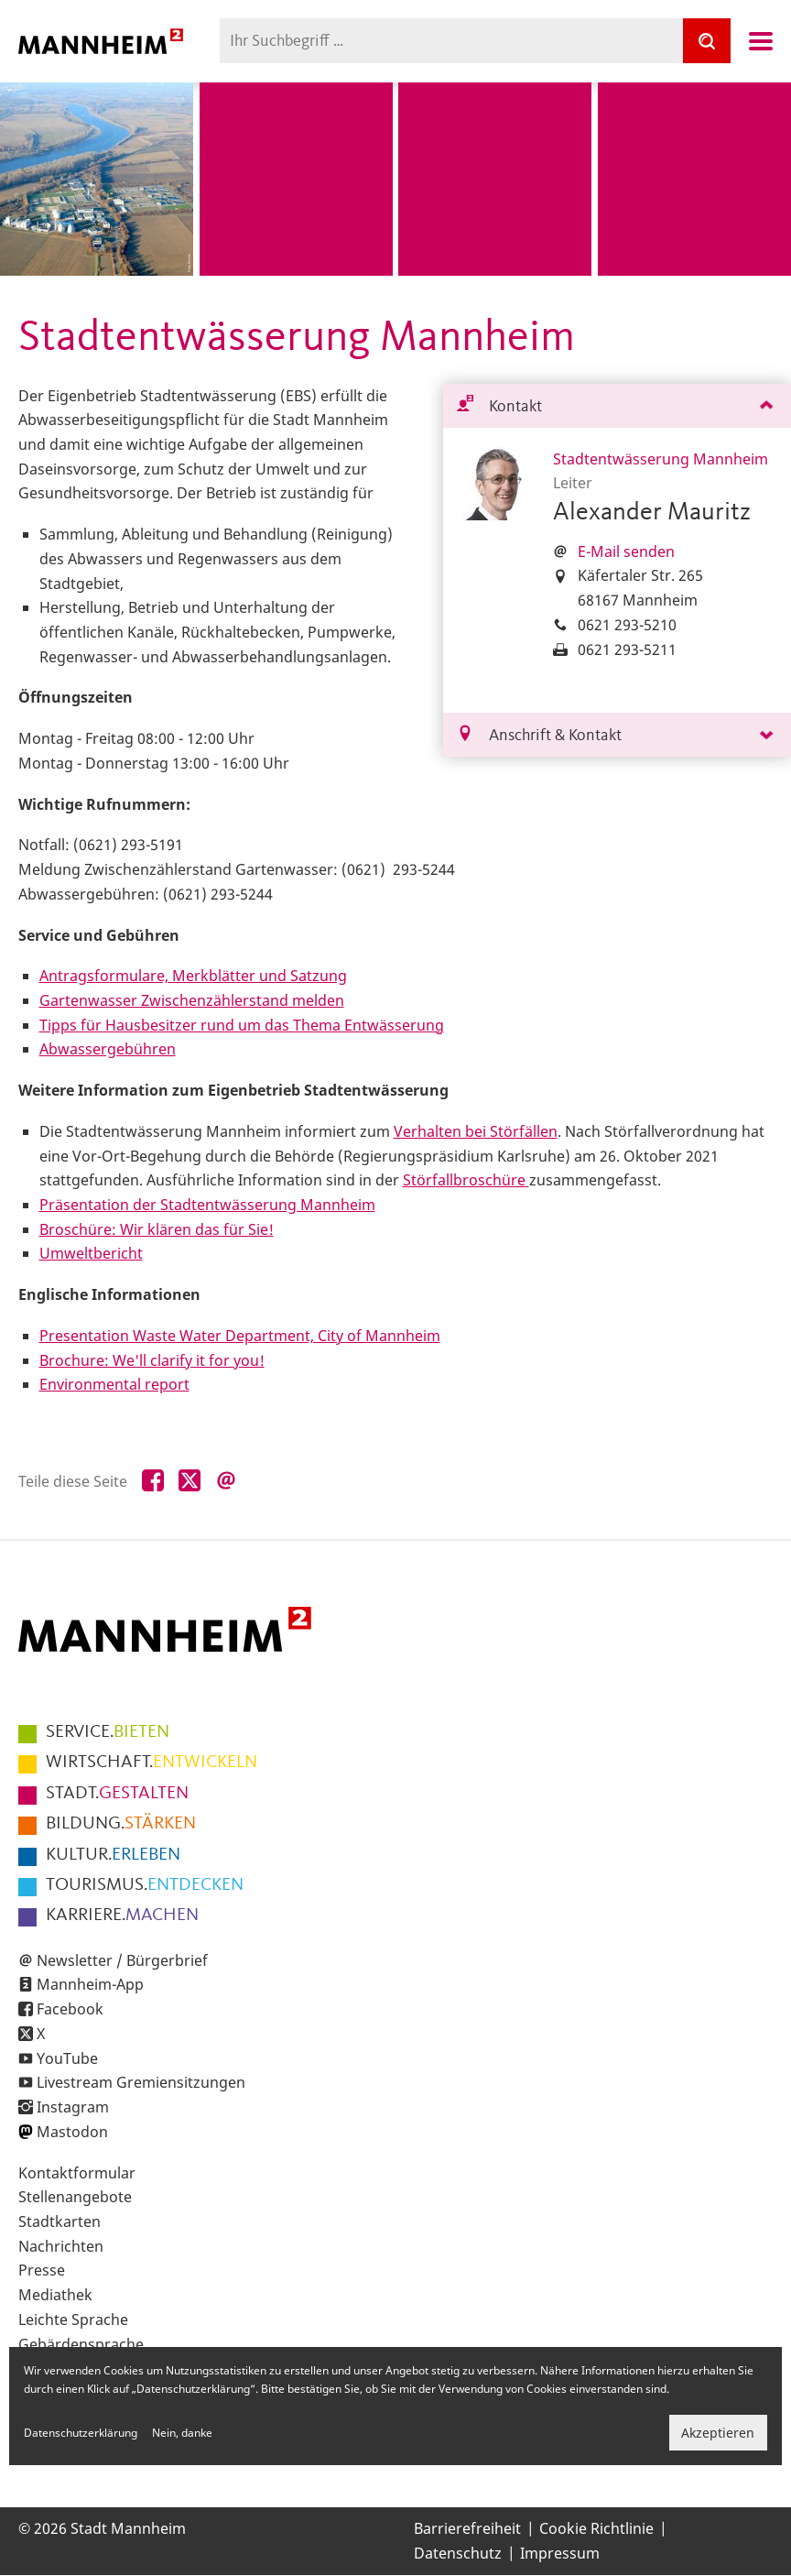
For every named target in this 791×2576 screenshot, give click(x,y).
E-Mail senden (626, 551)
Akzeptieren (717, 2432)
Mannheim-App (90, 1984)
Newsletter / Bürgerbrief (122, 1960)
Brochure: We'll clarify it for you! (152, 1360)
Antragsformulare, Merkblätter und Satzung (193, 976)
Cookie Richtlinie (596, 2528)
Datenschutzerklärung (80, 2432)
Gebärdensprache (81, 2344)
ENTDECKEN (145, 1885)
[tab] (617, 406)
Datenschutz (458, 2553)
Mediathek (55, 2295)
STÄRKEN (121, 1824)
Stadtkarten (59, 2221)
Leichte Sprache (73, 2319)
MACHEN (122, 1915)
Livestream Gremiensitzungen (141, 2082)
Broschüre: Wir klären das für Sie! (156, 1229)
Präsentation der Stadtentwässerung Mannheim (207, 1205)
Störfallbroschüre (466, 1180)
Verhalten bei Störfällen (476, 1131)
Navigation (761, 41)
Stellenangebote (75, 2197)
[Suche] (707, 40)
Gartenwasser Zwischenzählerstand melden (191, 1000)
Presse (41, 2270)
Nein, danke (182, 2432)
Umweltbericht (91, 1253)
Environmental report (114, 1384)
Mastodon (72, 2132)
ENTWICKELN (151, 1762)
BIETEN (107, 1732)
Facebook (70, 2009)
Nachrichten (60, 2246)
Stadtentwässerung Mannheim (660, 459)
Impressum (560, 2553)
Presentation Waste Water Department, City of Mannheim (239, 1336)
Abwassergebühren (107, 1049)
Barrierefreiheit (467, 2528)
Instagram (73, 2107)
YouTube (67, 2058)
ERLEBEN (113, 1855)
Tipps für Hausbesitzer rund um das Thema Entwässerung (241, 1025)
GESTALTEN (117, 1794)
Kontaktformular (76, 2173)
